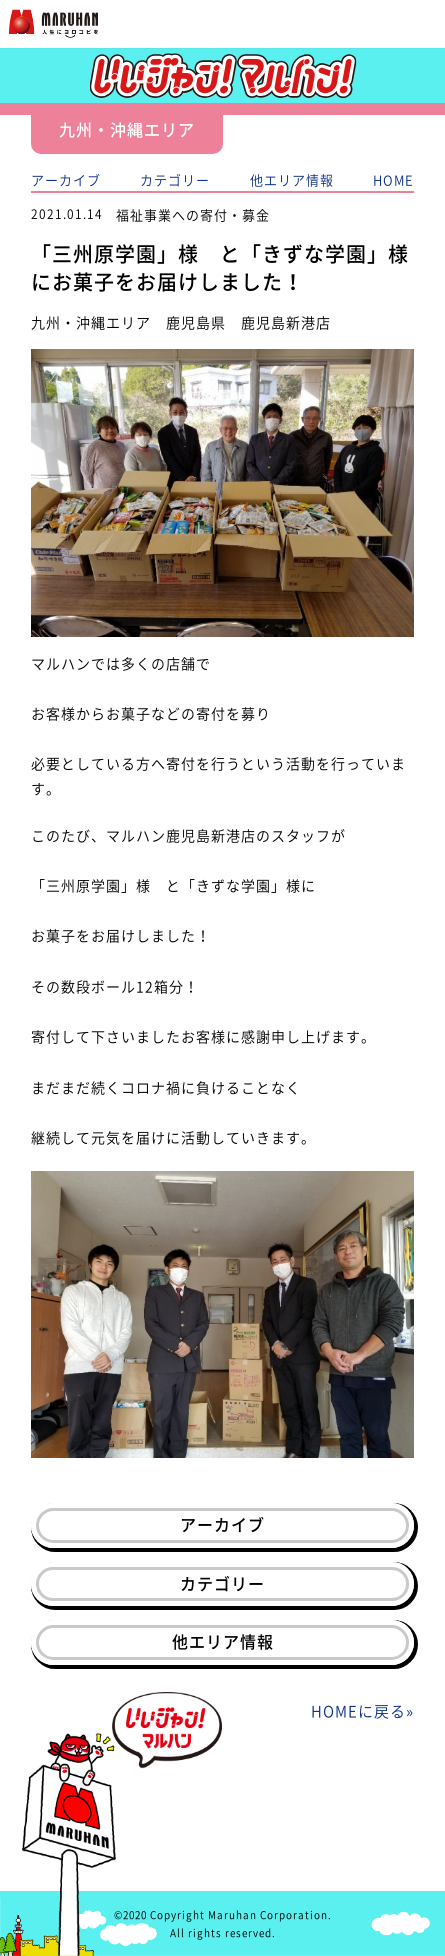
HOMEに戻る (358, 1711)
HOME (393, 179)
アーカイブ (66, 179)
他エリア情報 (292, 179)
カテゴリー (175, 179)
